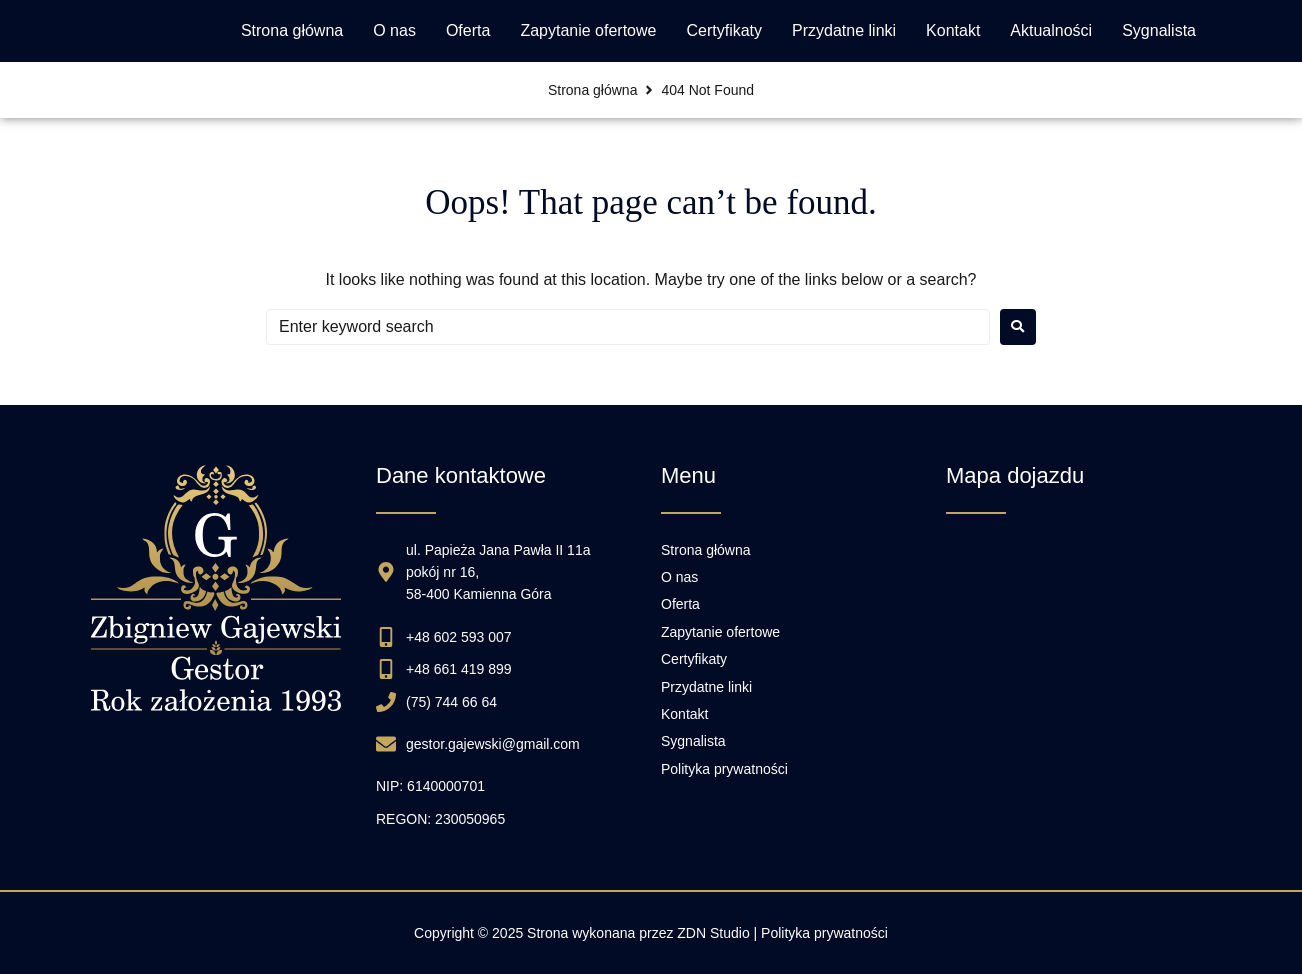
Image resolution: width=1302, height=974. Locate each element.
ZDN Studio (713, 933)
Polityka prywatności (824, 933)
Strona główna (593, 90)
